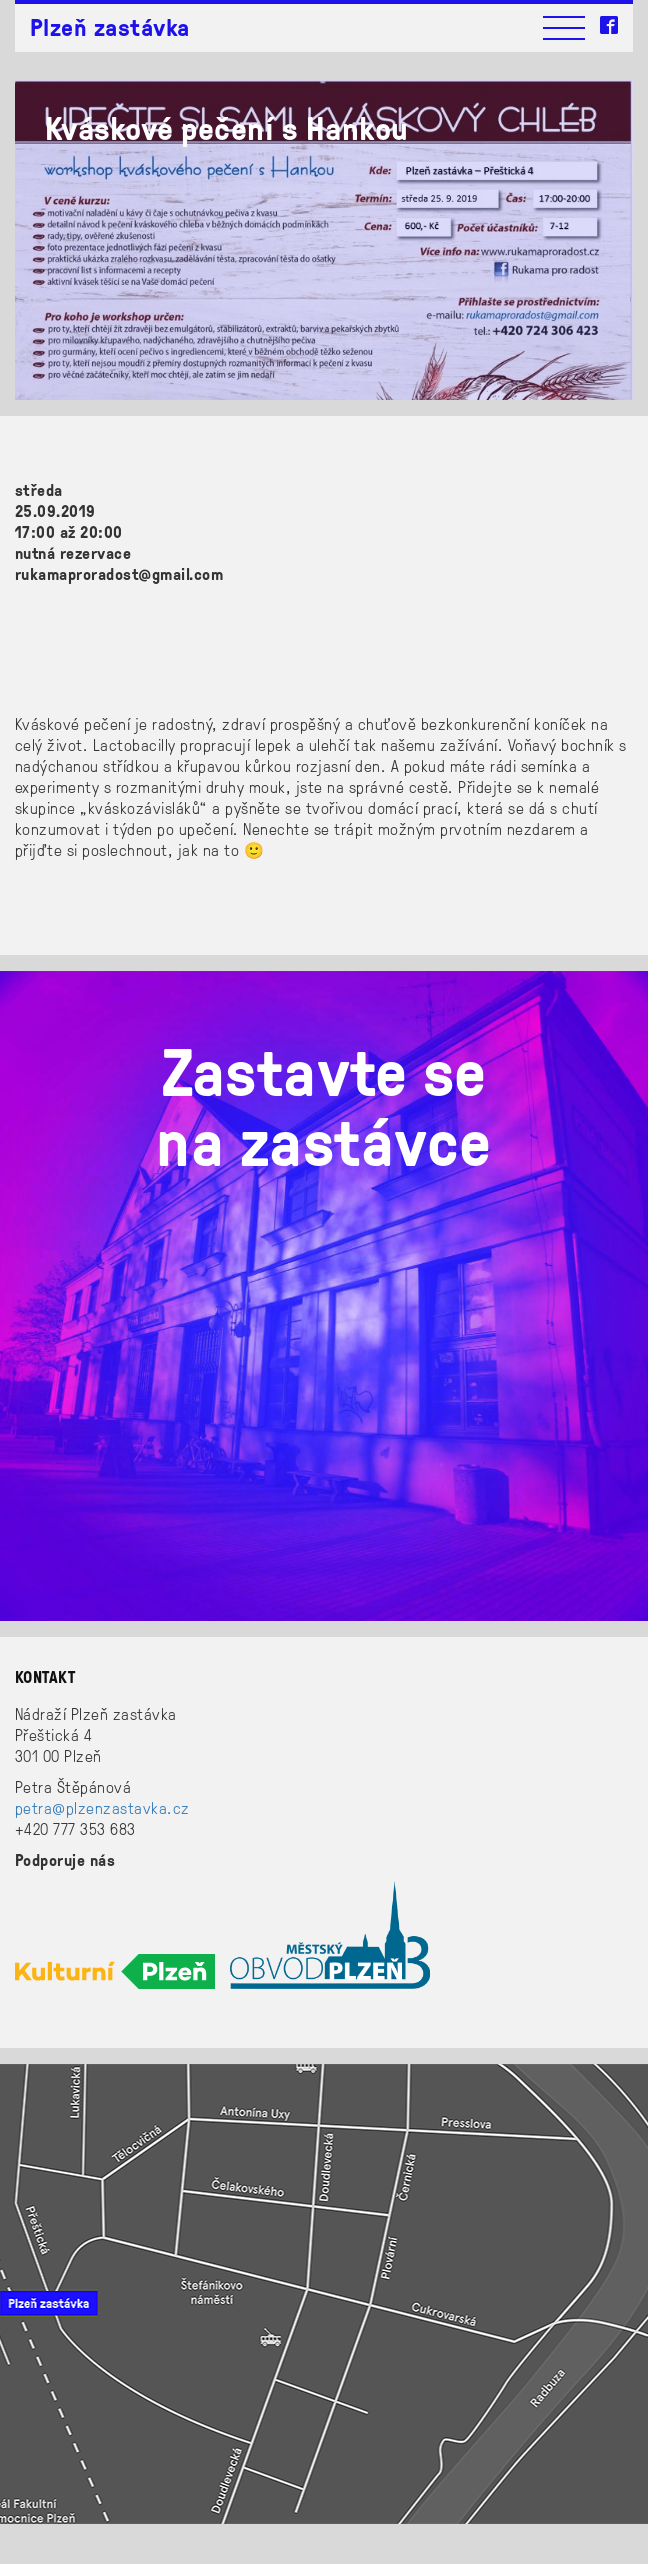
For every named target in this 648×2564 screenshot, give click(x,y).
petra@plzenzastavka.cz (102, 1807)
